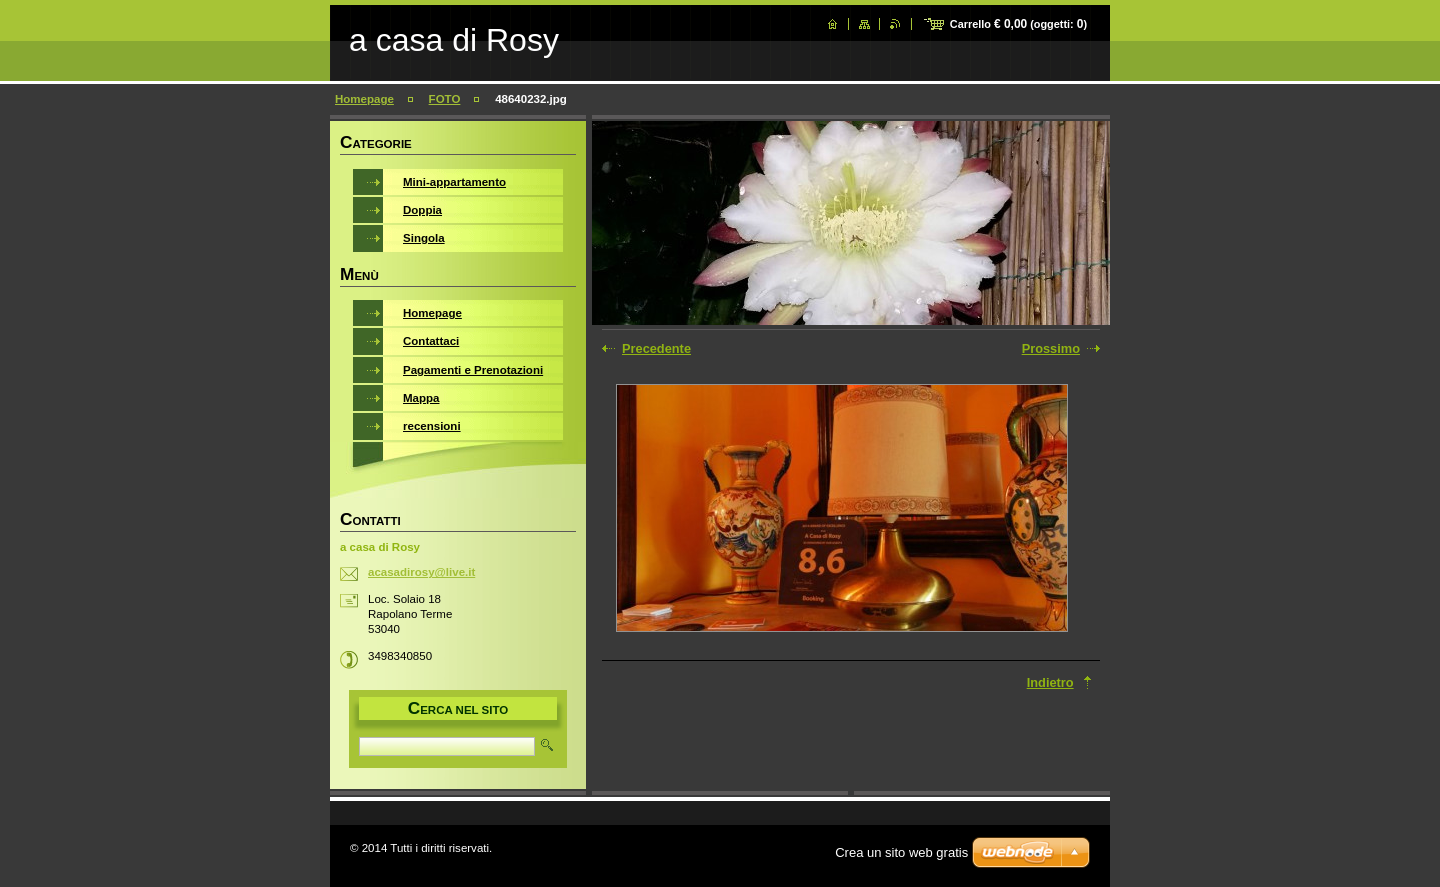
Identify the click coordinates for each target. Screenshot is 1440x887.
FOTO (445, 99)
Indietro (1050, 682)
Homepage (364, 99)
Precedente (656, 348)
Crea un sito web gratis (901, 852)
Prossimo (1051, 348)
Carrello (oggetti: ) (1018, 24)
